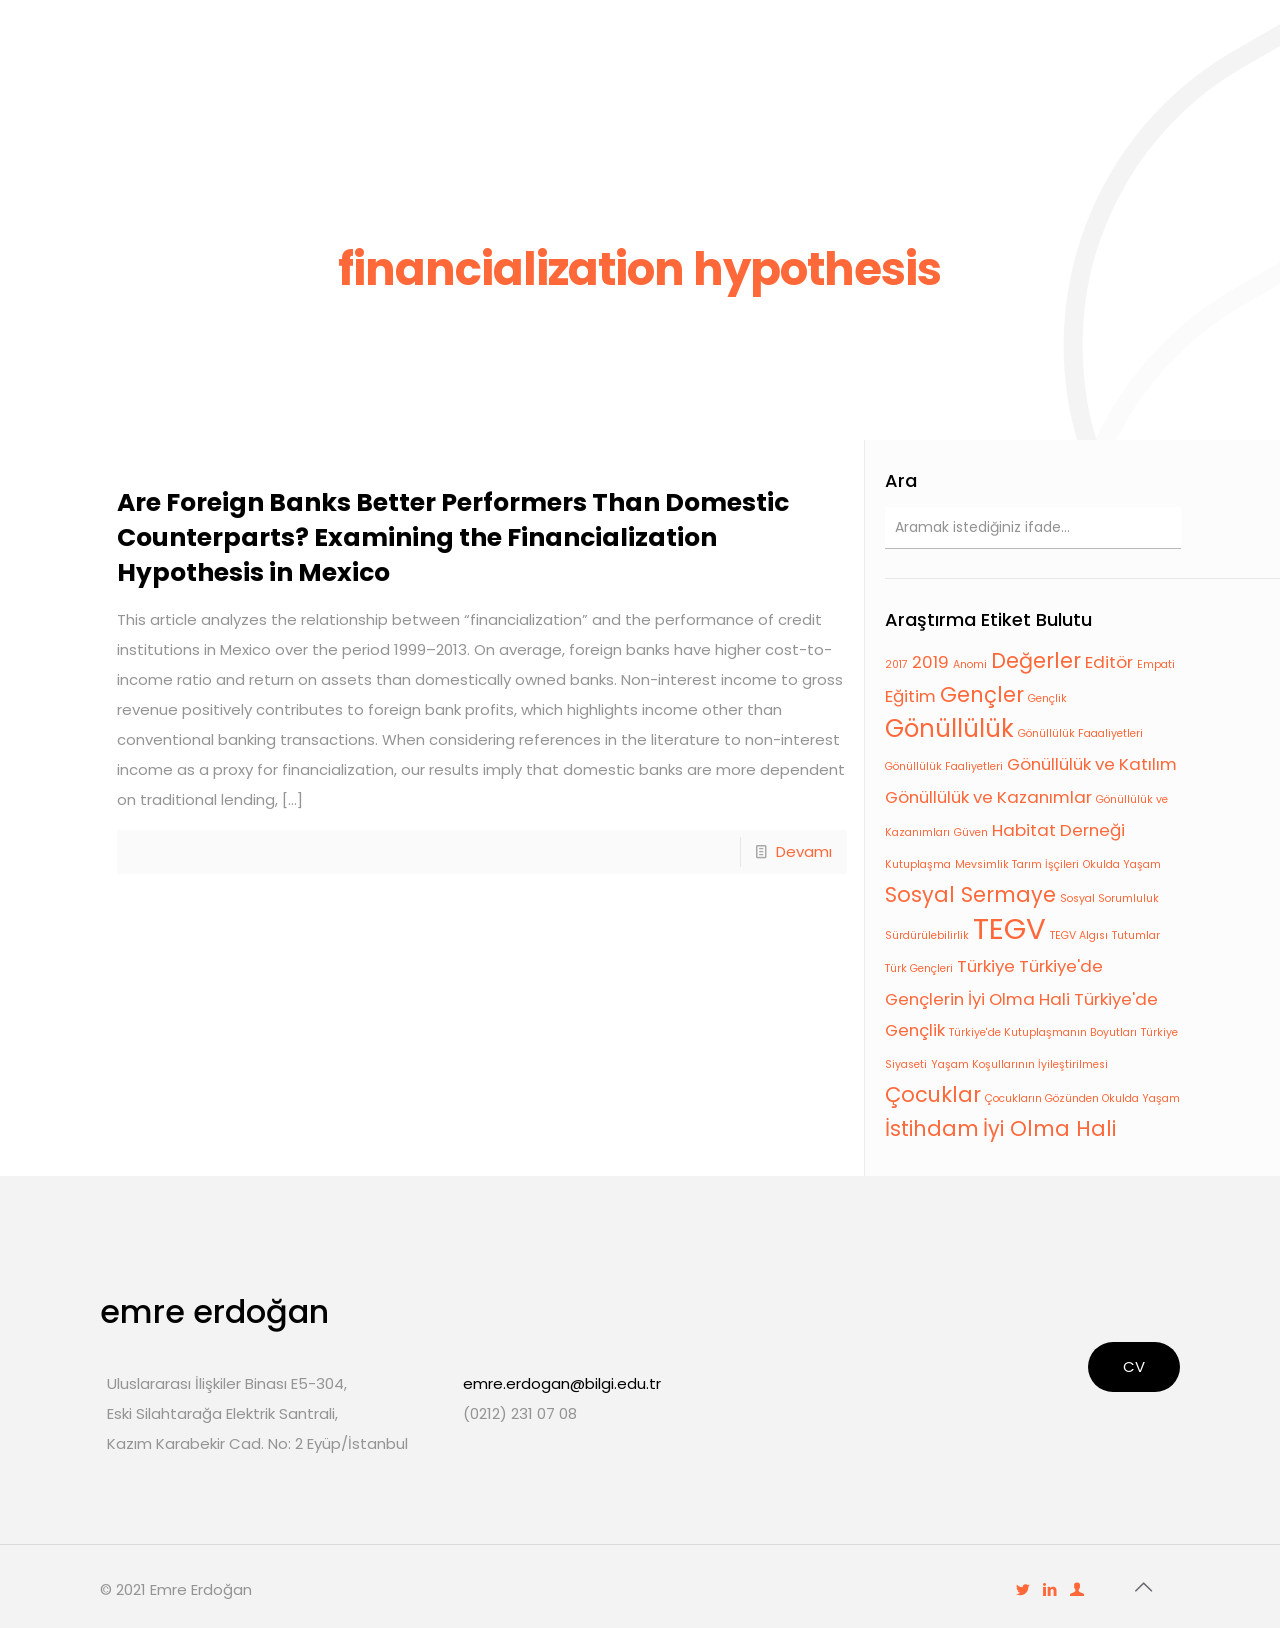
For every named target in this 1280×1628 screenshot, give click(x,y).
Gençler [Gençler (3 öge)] (982, 694)
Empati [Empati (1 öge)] (1156, 664)
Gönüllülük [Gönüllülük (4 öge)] (949, 728)
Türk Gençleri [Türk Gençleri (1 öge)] (919, 968)
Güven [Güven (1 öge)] (971, 832)
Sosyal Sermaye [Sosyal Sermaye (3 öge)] (970, 894)
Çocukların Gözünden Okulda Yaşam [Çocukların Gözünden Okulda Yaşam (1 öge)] (1082, 1098)
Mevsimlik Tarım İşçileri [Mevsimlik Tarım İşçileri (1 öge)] (1017, 864)
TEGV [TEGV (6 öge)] (1009, 928)
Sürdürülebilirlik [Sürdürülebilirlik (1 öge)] (927, 935)
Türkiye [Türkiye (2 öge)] (986, 966)
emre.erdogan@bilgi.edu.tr (562, 1383)
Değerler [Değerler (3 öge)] (1036, 660)
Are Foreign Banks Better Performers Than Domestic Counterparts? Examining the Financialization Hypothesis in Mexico (453, 537)
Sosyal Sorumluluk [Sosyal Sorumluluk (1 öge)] (1109, 898)
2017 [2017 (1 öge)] (896, 664)
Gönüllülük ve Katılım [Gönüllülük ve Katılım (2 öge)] (1092, 764)
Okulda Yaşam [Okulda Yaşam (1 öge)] (1122, 864)
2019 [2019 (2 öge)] (930, 662)
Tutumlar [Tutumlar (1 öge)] (1136, 935)
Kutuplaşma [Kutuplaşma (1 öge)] (918, 864)
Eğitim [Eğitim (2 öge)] (910, 696)
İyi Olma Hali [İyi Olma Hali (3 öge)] (1049, 1128)
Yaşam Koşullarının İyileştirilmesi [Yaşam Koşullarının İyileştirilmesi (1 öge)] (1019, 1064)
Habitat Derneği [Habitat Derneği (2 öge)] (1058, 830)
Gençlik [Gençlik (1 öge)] (1047, 698)
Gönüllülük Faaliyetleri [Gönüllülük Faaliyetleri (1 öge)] (944, 766)
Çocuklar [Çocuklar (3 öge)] (933, 1094)
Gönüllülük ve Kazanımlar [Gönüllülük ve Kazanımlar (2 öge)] (988, 797)
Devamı (804, 851)
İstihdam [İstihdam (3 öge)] (932, 1128)
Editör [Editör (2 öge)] (1109, 662)
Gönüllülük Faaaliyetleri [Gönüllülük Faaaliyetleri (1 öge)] (1080, 733)
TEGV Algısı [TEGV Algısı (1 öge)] (1079, 935)
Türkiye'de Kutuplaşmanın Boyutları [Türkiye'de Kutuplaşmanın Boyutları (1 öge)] (1043, 1032)
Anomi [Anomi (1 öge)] (970, 664)
